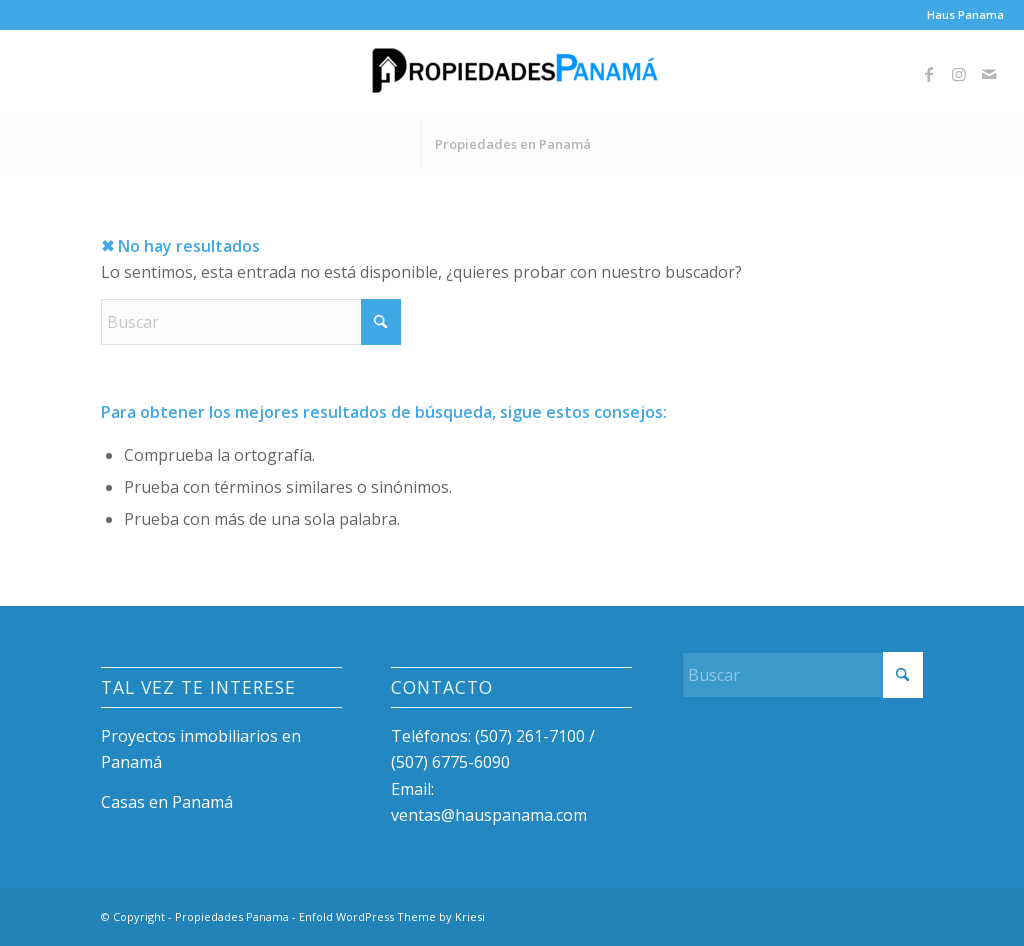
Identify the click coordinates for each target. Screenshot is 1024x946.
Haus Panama (965, 14)
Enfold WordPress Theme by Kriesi (392, 916)
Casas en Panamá (167, 802)
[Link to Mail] (989, 74)
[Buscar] (251, 322)
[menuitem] (960, 15)
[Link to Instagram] (959, 74)
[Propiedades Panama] (512, 74)
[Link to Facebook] (929, 74)
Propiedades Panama (232, 916)
